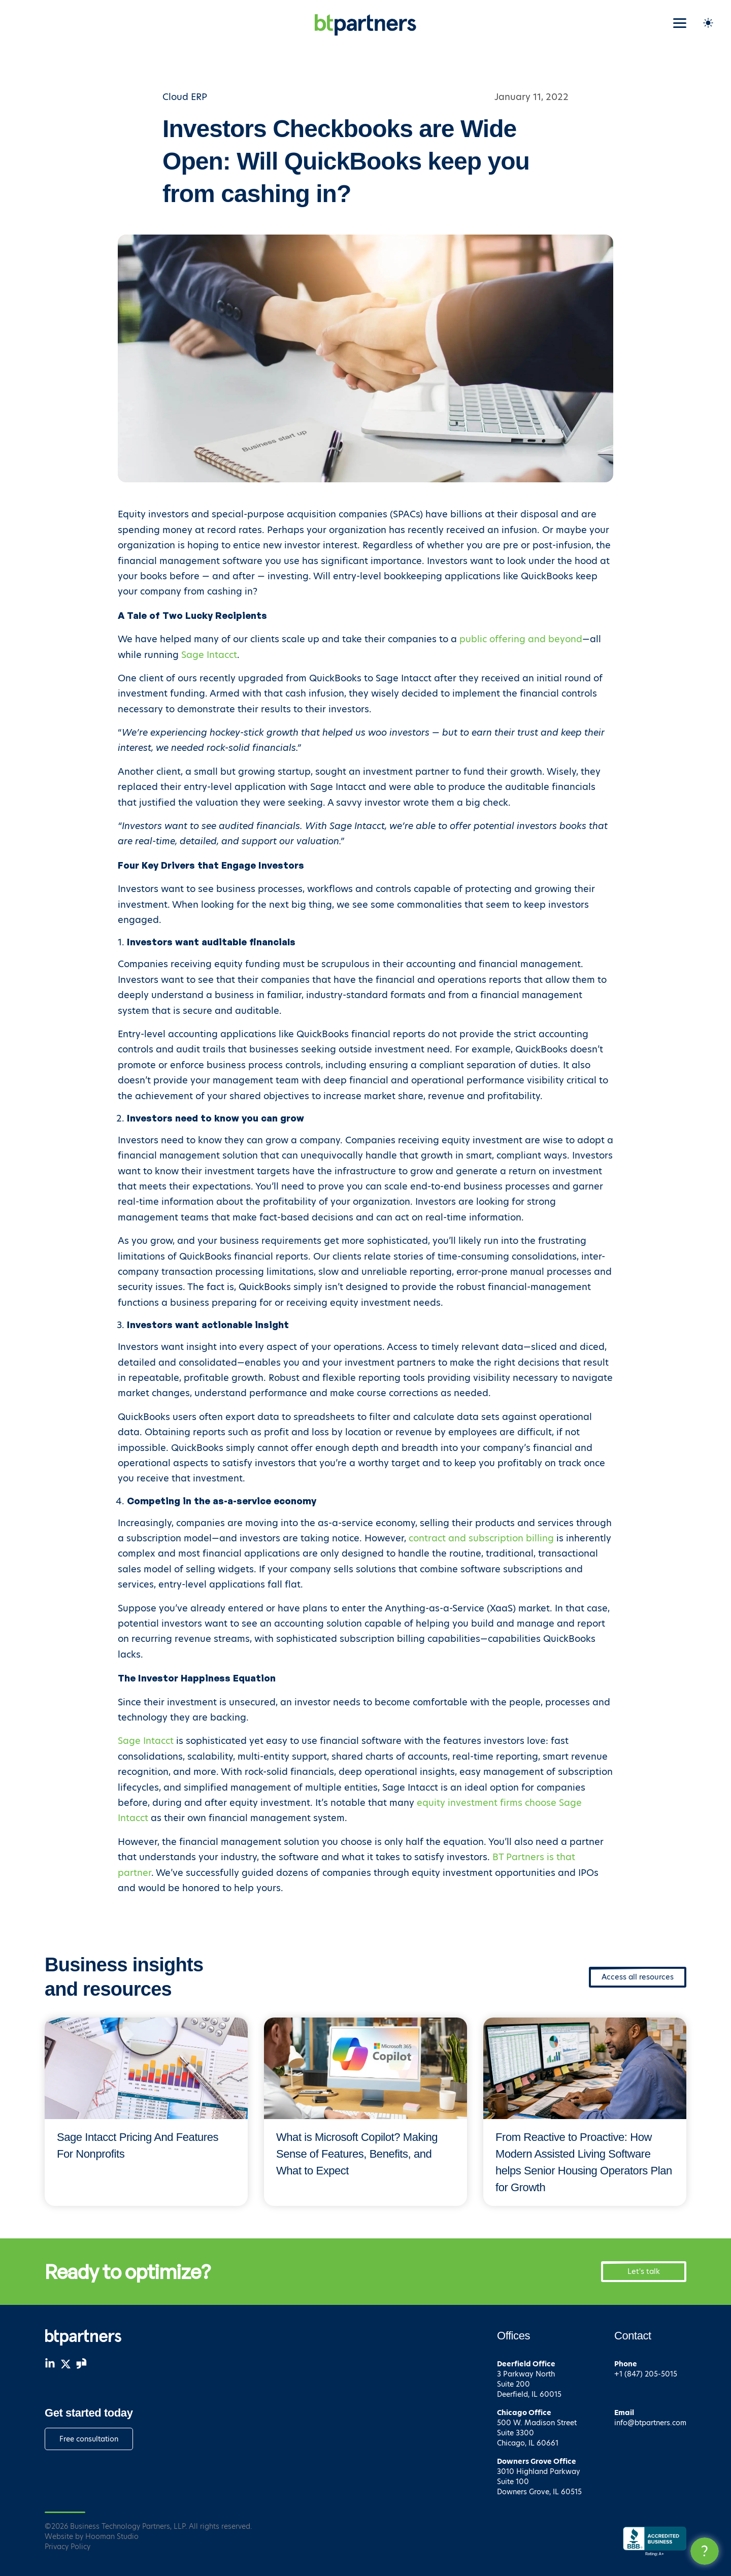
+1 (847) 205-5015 (645, 2374)
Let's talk (643, 2271)
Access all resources (638, 1977)
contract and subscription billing (481, 1538)
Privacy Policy (67, 2546)
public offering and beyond (520, 639)
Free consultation (88, 2439)
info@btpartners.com (650, 2423)
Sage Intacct (209, 654)
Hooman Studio (112, 2536)
